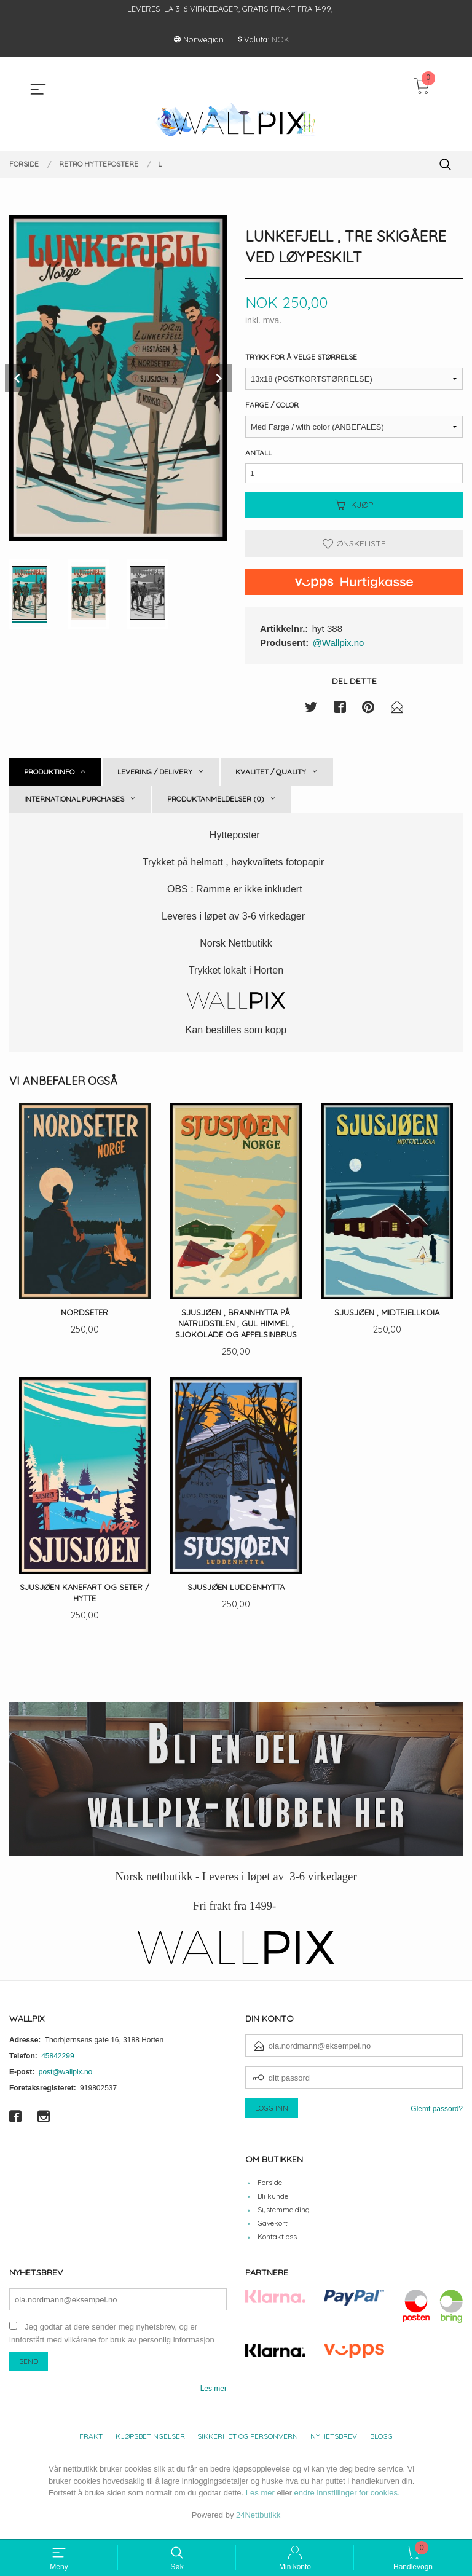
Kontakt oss (277, 2244)
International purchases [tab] (74, 803)
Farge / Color (272, 406)
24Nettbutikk (258, 2522)
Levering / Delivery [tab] (154, 776)
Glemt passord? (437, 2117)
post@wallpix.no (66, 2080)
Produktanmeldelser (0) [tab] (215, 803)
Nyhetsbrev (333, 2444)
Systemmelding (284, 2217)
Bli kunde (273, 2203)
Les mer (213, 2397)
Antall (258, 454)
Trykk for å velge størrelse (301, 358)
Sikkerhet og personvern (247, 2444)
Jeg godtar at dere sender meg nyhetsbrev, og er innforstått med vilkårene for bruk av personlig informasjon (111, 2342)
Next (218, 378)
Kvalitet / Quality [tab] (270, 776)
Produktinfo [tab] (49, 776)
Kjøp (354, 509)
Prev (18, 378)
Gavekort (273, 2230)
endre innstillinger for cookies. (347, 2501)
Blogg (381, 2444)
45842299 (57, 2064)
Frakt (91, 2444)
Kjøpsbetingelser (150, 2444)
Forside (270, 2190)
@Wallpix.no (338, 647)
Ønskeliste (354, 548)
